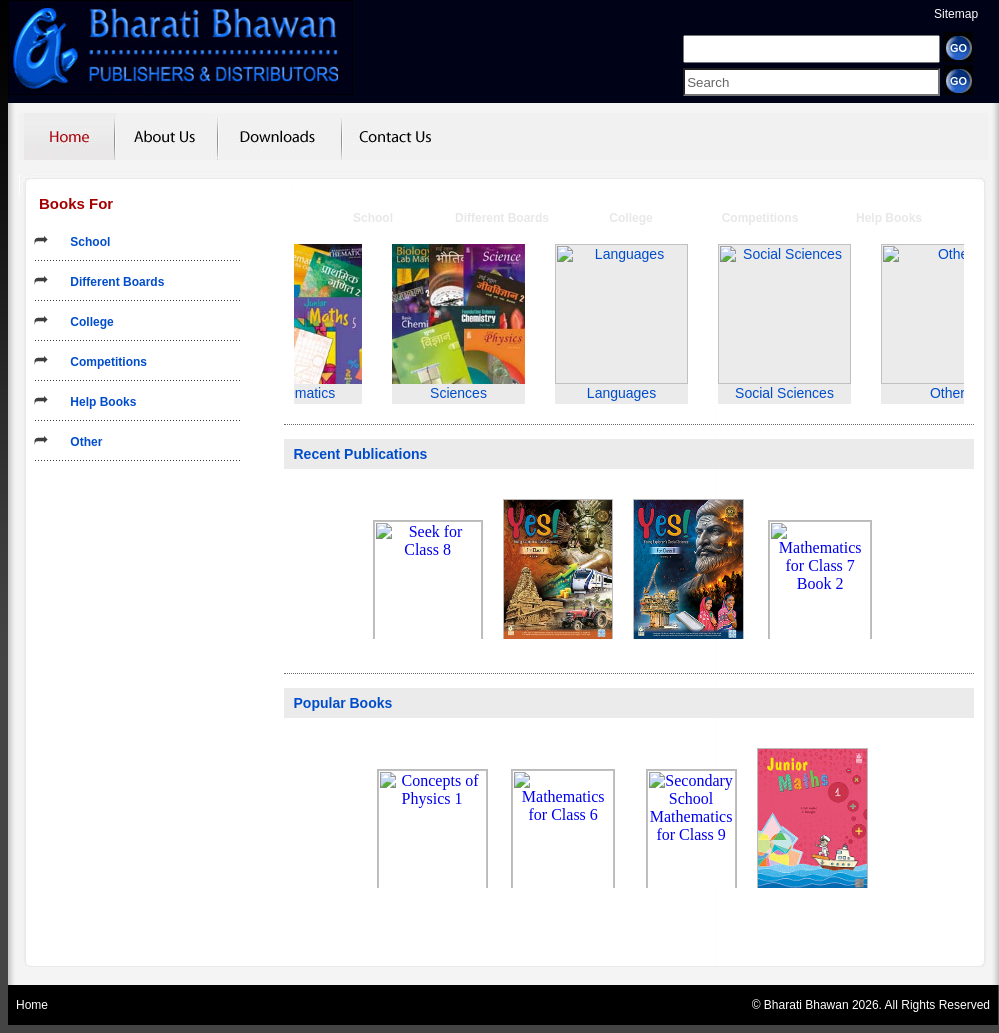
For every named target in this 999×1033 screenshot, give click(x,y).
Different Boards (110, 282)
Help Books (96, 402)
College (85, 322)
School (83, 242)
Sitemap (956, 14)
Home (32, 1005)
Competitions (102, 362)
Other (79, 442)
